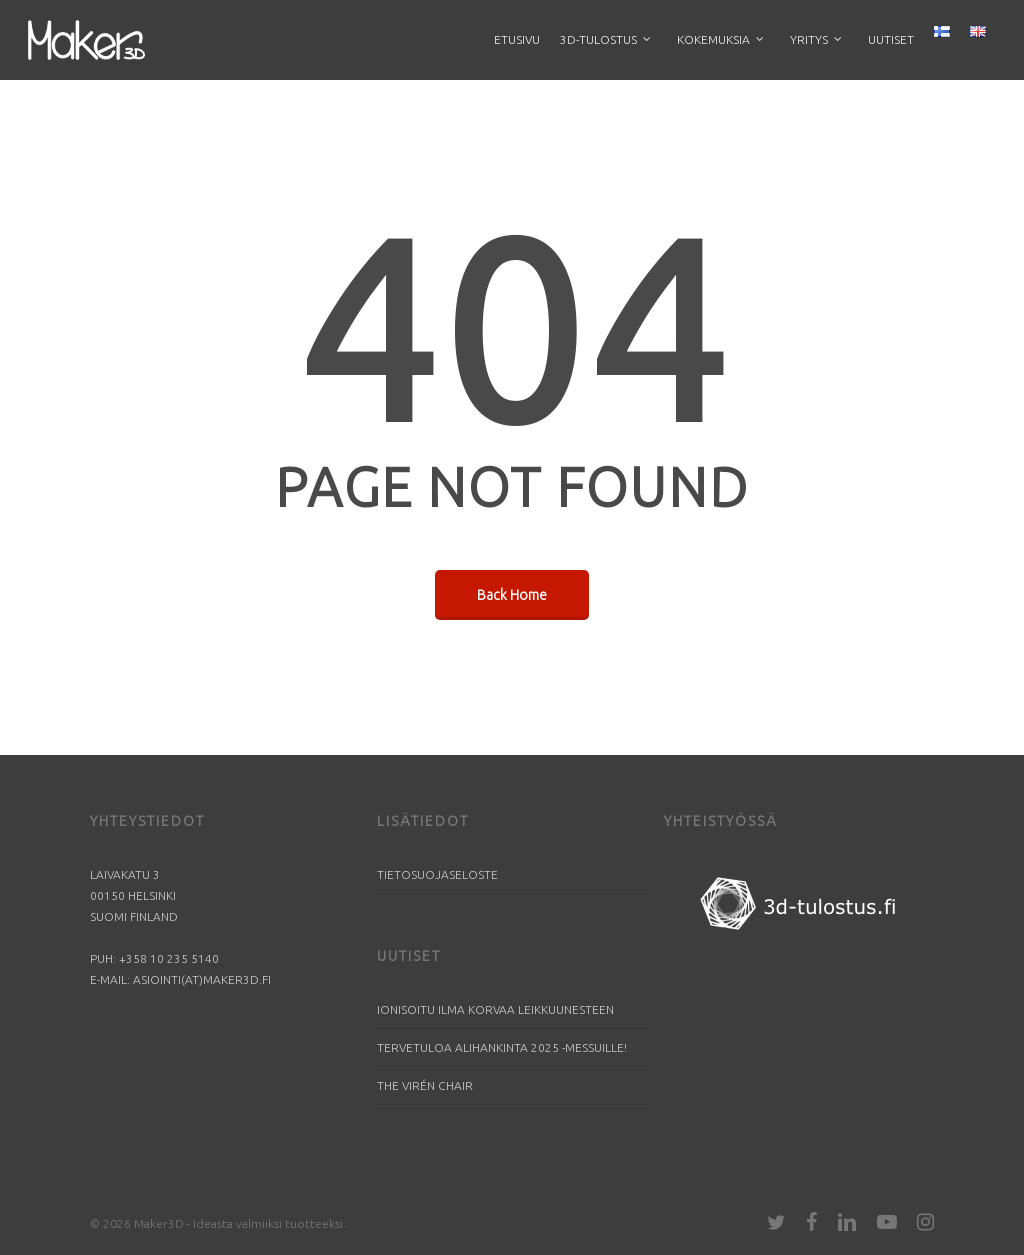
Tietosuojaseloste (437, 874)
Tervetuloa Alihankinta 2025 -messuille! (502, 1047)
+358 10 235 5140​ (169, 958)
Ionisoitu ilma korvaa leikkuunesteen (495, 1009)
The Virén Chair (425, 1085)
